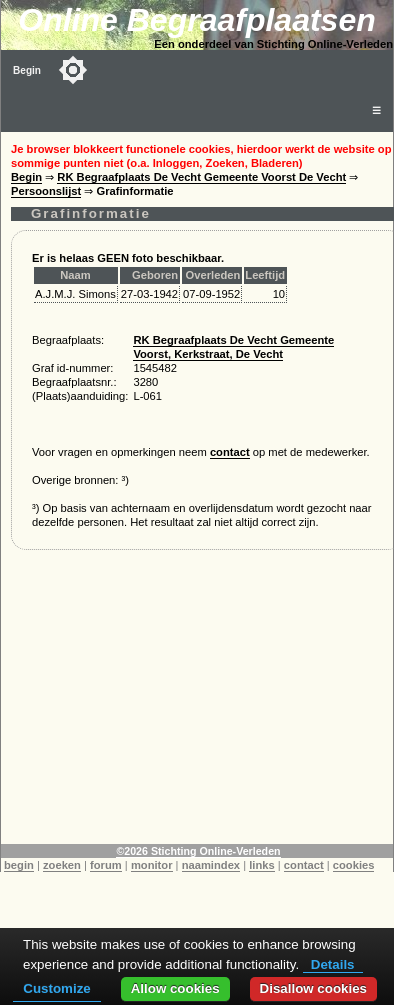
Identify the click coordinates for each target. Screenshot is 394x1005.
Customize (56, 988)
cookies (354, 865)
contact (230, 452)
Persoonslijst (46, 191)
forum (106, 865)
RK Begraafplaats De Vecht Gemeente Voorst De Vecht (201, 177)
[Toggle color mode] (73, 70)
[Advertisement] (197, 704)
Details (333, 964)
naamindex (211, 865)
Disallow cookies (313, 988)
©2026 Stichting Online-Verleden (198, 851)
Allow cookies (175, 988)
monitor (152, 865)
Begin (27, 70)
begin (19, 865)
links (262, 865)
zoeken (62, 865)
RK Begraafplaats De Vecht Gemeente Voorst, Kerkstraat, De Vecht (233, 347)
